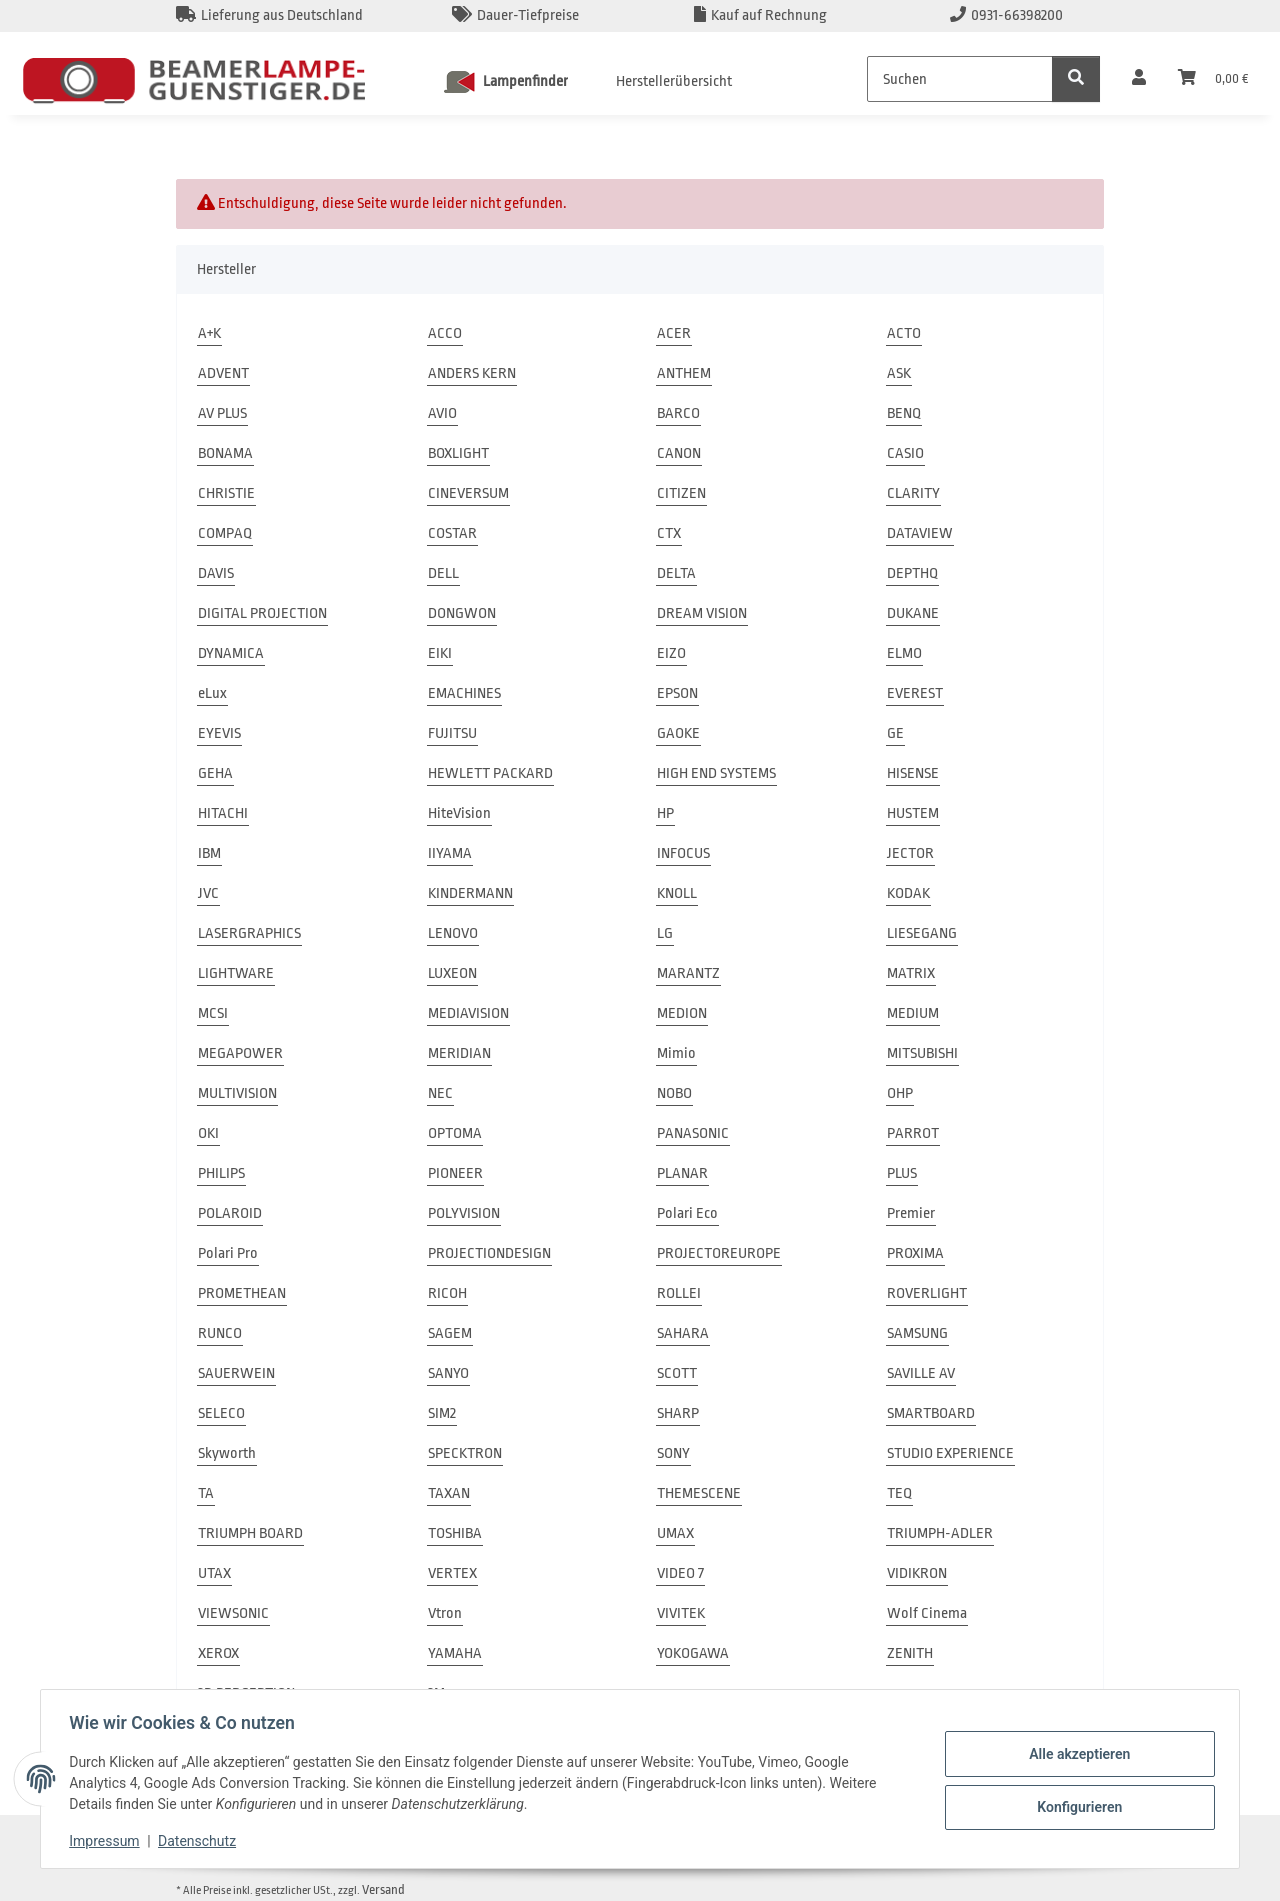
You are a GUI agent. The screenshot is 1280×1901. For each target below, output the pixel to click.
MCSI (213, 1013)
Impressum (108, 1841)
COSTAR (452, 533)
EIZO (671, 653)
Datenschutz (201, 1841)
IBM (209, 853)
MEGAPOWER (240, 1053)
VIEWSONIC (233, 1613)
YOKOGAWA (693, 1653)
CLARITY (913, 493)
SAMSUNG (917, 1333)
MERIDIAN (459, 1053)
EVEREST (915, 693)
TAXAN (449, 1493)
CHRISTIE (226, 493)
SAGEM (450, 1333)
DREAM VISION (702, 613)
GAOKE (678, 733)
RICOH (447, 1293)
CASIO (905, 453)
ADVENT (223, 373)
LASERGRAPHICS (249, 933)
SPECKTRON (465, 1453)
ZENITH (910, 1653)
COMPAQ (225, 533)
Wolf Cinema (927, 1613)
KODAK (908, 893)
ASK (899, 373)
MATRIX (911, 973)
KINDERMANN (470, 893)
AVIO (442, 413)
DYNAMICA (231, 653)
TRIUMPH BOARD (250, 1533)
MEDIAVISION (468, 1013)
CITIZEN (681, 493)
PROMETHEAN (242, 1293)
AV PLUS (222, 413)
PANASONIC (693, 1133)
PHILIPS (221, 1173)
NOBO (674, 1093)
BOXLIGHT (458, 453)
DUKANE (913, 613)
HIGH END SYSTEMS (716, 773)
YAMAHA (455, 1653)
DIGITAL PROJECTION (262, 613)
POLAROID (230, 1213)
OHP (900, 1093)
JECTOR (910, 853)
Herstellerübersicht (674, 81)
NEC (440, 1093)
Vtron (445, 1613)
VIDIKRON (917, 1573)
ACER (674, 333)
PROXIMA (915, 1253)
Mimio (676, 1053)
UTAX (214, 1573)
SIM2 (442, 1413)
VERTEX (452, 1573)
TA (206, 1493)
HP (665, 813)
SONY (673, 1453)
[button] (1139, 79)
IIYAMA (450, 853)
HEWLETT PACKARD (490, 773)
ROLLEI (679, 1293)
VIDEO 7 (680, 1573)
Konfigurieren (1075, 1806)
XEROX (218, 1653)
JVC (208, 893)
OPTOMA (455, 1133)
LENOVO (453, 933)
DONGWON (462, 613)
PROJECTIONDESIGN (489, 1253)
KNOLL (677, 893)
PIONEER (455, 1173)
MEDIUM (913, 1013)
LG (665, 933)
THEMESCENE (699, 1493)
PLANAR (682, 1173)
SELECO (221, 1413)
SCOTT (677, 1373)
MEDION (682, 1013)
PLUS (902, 1173)
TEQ (899, 1493)
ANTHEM (684, 373)
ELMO (904, 653)
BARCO (678, 413)
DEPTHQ (912, 573)
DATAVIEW (920, 533)
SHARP (678, 1413)
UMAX (675, 1533)
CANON (679, 453)
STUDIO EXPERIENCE (950, 1453)
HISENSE (913, 773)
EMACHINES (464, 693)
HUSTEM (913, 813)
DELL (443, 573)
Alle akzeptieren (1075, 1754)
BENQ (904, 413)
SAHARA (683, 1333)
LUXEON (452, 973)
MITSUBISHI (922, 1053)
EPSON (677, 693)
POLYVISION (464, 1213)
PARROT (913, 1133)
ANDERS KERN (472, 373)
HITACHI (223, 813)
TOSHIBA (455, 1533)
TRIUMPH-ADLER (940, 1533)
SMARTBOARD (931, 1413)
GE (895, 733)
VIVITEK (681, 1613)
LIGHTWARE (236, 973)
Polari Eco (687, 1213)
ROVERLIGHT (927, 1293)
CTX (669, 533)
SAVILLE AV (921, 1373)
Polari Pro (228, 1253)
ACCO (445, 333)
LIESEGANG (922, 933)
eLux (212, 693)
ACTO (904, 333)
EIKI (440, 653)
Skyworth (227, 1453)
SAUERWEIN (236, 1373)
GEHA (215, 773)
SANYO (448, 1373)
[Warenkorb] (1213, 79)
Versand (383, 1889)
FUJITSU (452, 733)
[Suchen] (960, 79)
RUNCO (220, 1333)
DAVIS (216, 573)
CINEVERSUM (468, 493)
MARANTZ (688, 973)
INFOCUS (683, 853)
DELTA (676, 573)
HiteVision (459, 813)
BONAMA (225, 453)
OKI (208, 1133)
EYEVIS (219, 733)
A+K (209, 333)
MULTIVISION (237, 1093)
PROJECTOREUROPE (719, 1253)
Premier (911, 1213)
